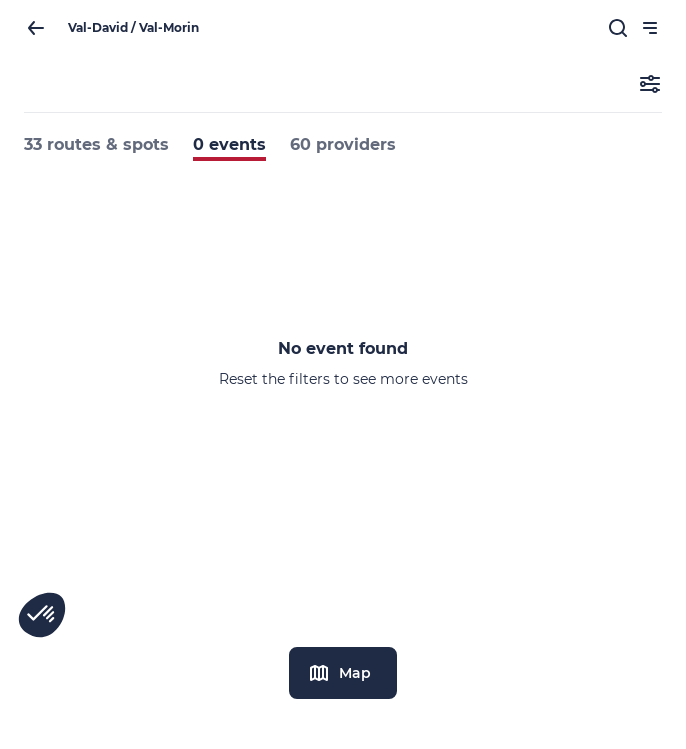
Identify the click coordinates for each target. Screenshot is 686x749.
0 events (229, 144)
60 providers (343, 144)
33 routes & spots (96, 144)
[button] (42, 615)
